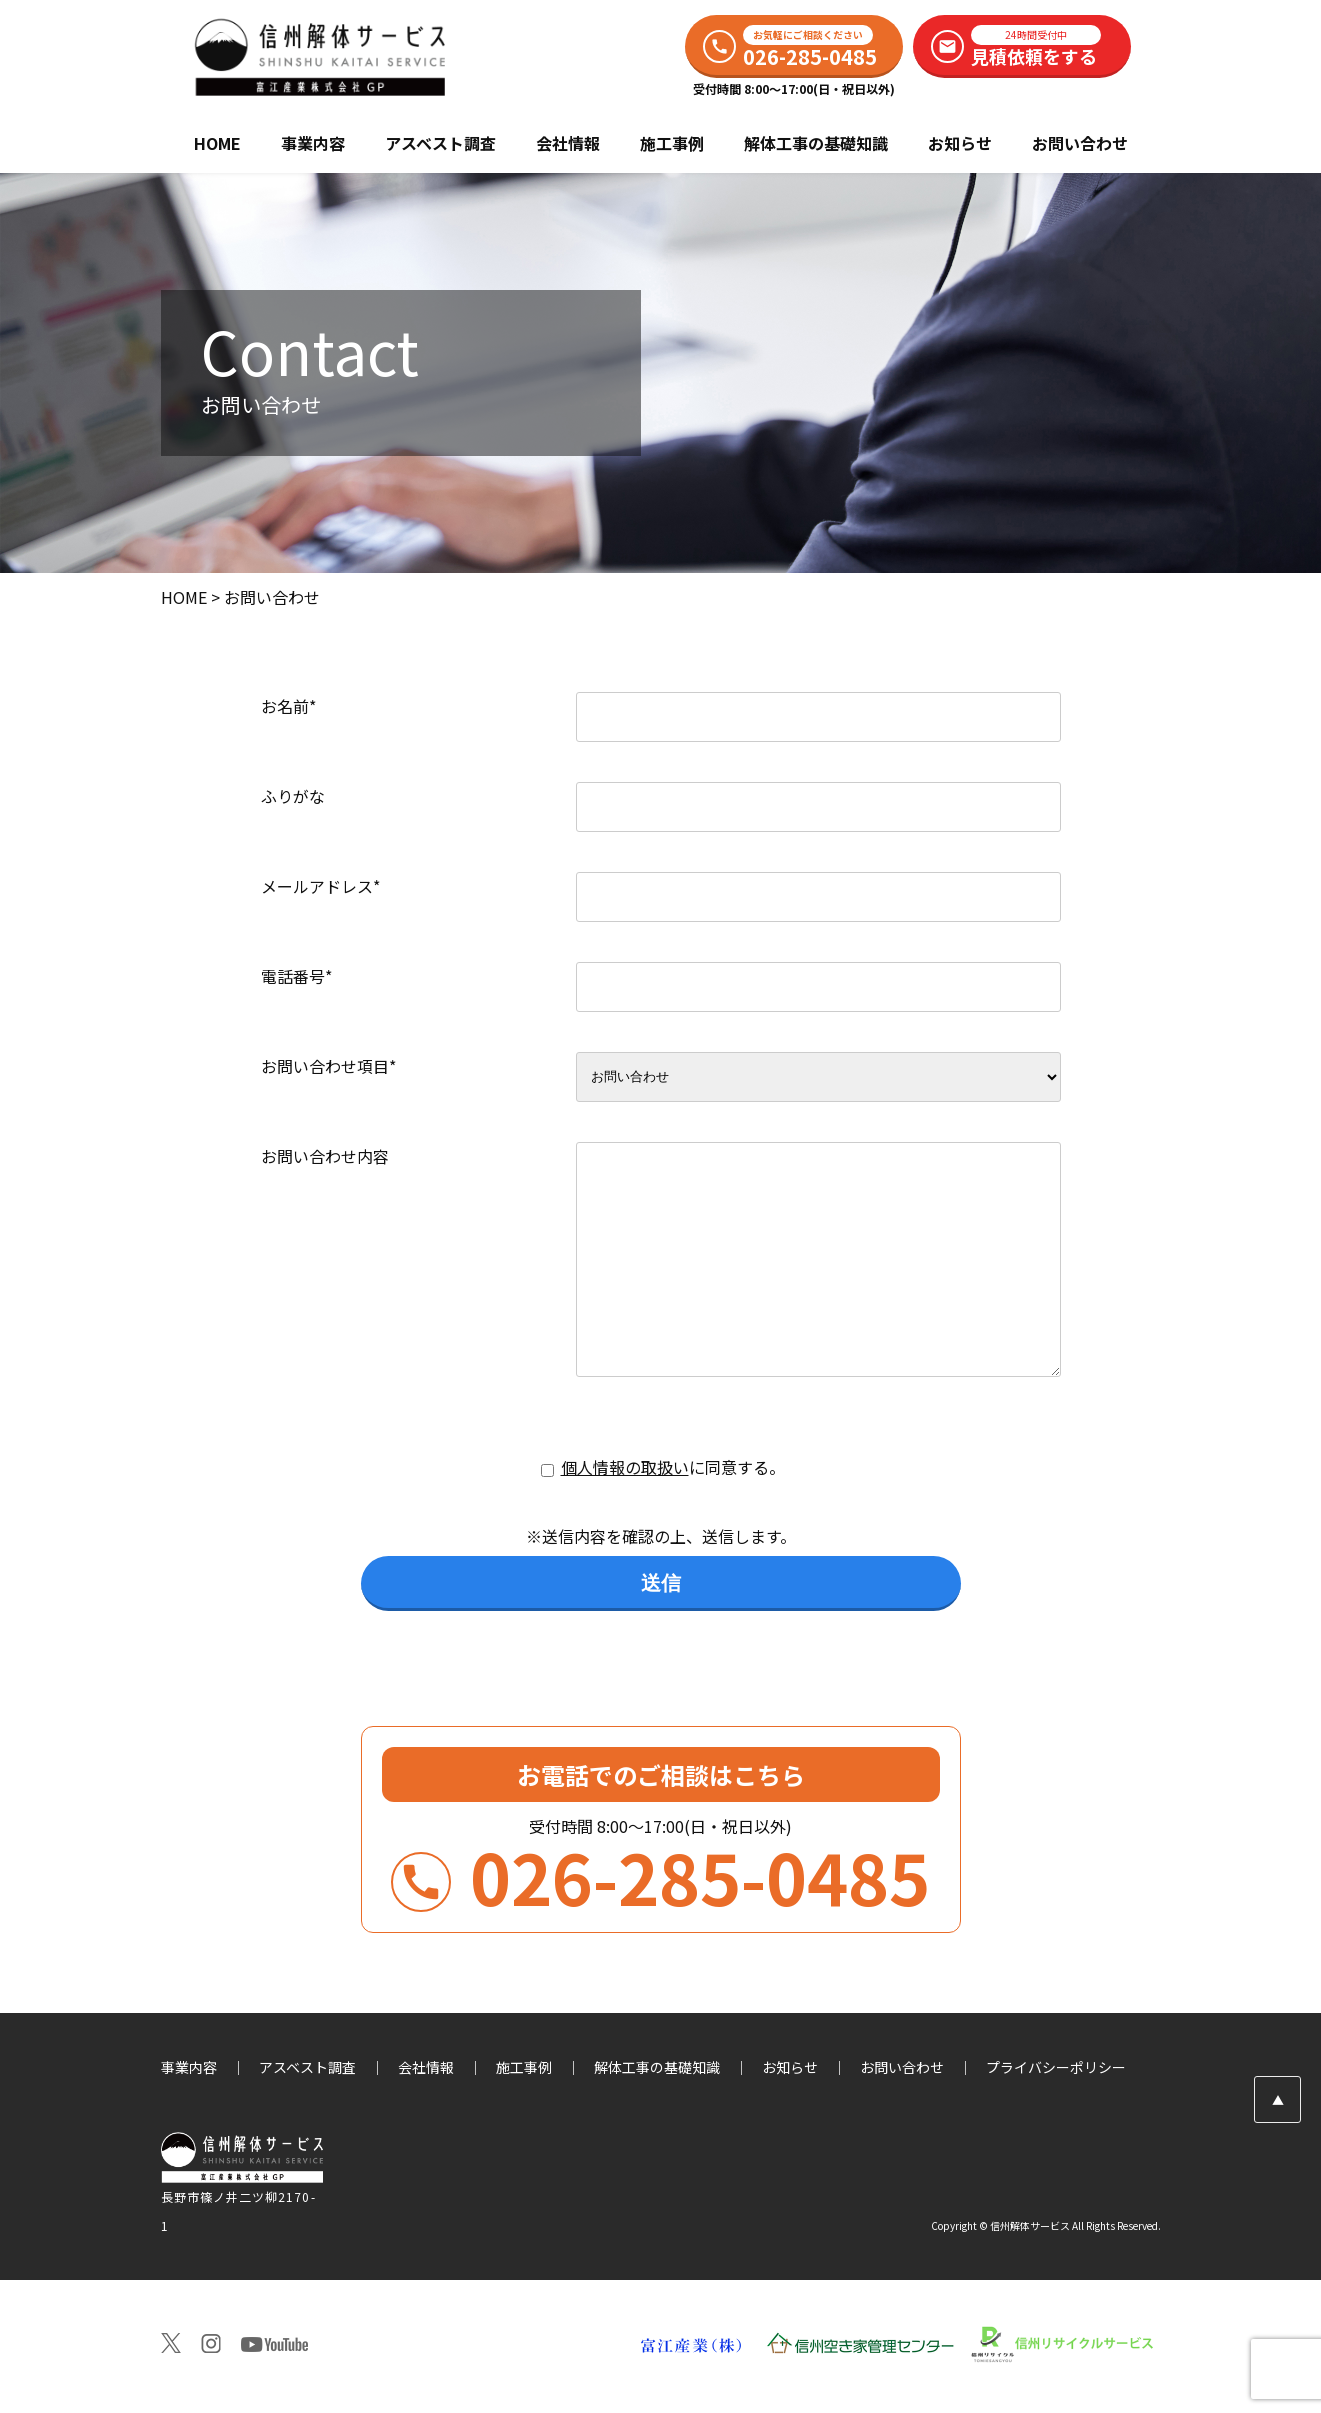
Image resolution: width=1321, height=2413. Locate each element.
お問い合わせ (1080, 143)
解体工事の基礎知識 (816, 143)
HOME (217, 143)
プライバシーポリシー (1056, 2067)
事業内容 (313, 143)
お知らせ (960, 143)
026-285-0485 (660, 1886)
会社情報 (568, 143)
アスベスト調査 (440, 143)
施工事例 (672, 143)
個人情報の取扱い (625, 1467)
